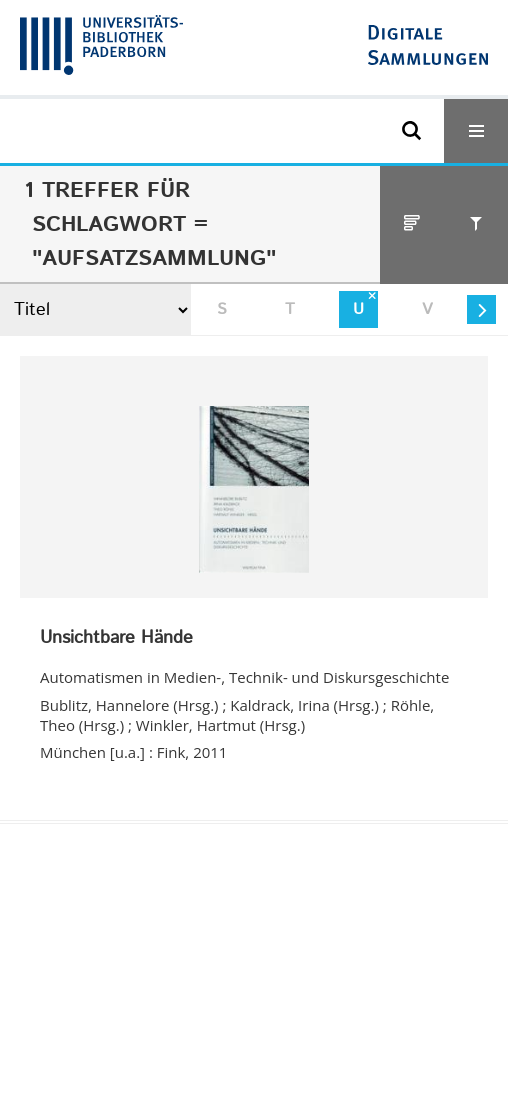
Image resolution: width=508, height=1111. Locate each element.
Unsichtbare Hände (116, 639)
